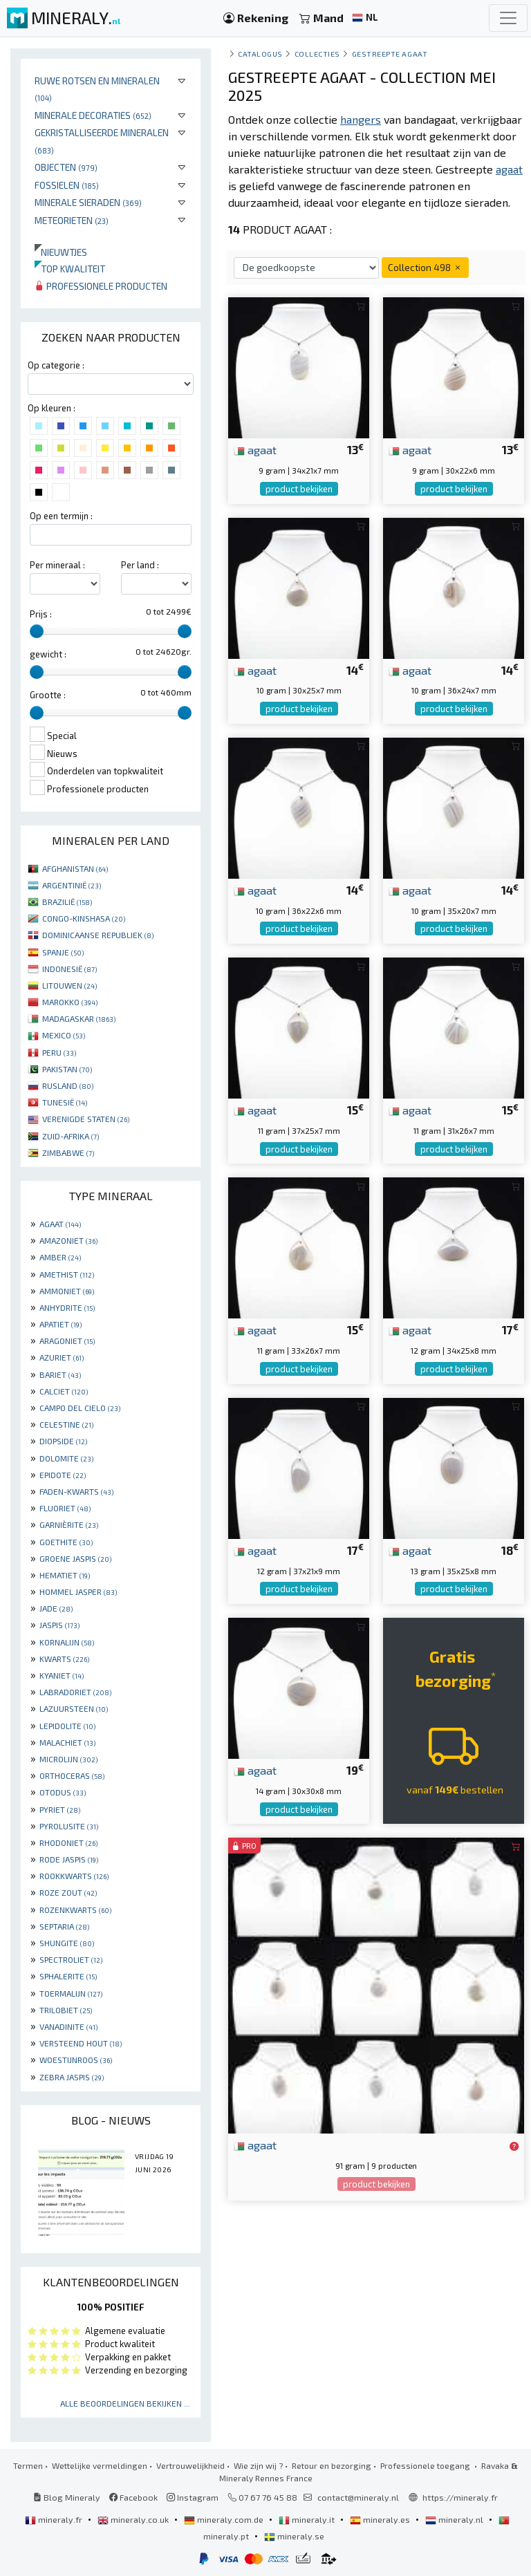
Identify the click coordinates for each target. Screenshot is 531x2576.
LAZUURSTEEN (73, 1708)
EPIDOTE (62, 1475)
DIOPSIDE (63, 1441)
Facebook (133, 2497)
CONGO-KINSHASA (83, 918)
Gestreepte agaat (390, 53)
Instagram (192, 2497)
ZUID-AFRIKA (70, 1136)
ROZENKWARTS (75, 1909)
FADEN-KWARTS (76, 1491)
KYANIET (61, 1675)
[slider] (37, 631)
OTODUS (62, 1792)
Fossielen (67, 185)
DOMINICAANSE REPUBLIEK (97, 935)
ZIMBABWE (68, 1152)
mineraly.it (308, 2519)
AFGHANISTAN (75, 868)
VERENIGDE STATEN (85, 1118)
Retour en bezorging (331, 2465)
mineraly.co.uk (134, 2519)
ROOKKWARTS (74, 1875)
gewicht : (48, 654)
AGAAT (60, 1224)
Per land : (140, 564)
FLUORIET (65, 1508)
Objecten (66, 167)
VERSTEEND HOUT (80, 2043)
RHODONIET (68, 1842)
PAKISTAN (67, 1069)
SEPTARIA (64, 1926)
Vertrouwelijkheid (190, 2465)
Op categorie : (56, 365)
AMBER (60, 1257)
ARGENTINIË (71, 885)
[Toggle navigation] (508, 18)
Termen (28, 2465)
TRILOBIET (65, 2010)
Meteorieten (72, 220)
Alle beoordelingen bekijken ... (125, 2403)
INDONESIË (69, 968)
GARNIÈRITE (68, 1524)
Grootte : (48, 694)
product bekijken (299, 488)
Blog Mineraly (66, 2497)
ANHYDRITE (67, 1307)
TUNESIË (64, 1102)
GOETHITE (66, 1542)
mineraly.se (294, 2536)
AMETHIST (66, 1274)
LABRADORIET (75, 1692)
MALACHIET (67, 1742)
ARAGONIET (67, 1340)
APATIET (60, 1324)
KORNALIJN (66, 1642)
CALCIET (63, 1391)
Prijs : (41, 613)
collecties (317, 53)
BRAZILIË (67, 901)
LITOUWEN (69, 985)
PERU (59, 1052)
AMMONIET (66, 1291)
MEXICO (63, 1035)
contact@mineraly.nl (358, 2497)
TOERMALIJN (70, 1993)
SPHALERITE (68, 1976)
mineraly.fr (54, 2519)
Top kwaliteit (70, 268)
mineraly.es (381, 2519)
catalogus (260, 53)
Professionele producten (101, 286)
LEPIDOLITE (67, 1725)
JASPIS (59, 1625)
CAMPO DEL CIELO (79, 1407)
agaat (255, 449)
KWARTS (64, 1658)
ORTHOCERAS (71, 1775)
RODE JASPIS (68, 1859)
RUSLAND (67, 1085)
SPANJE (63, 952)
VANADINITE (68, 2026)
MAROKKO (69, 1002)
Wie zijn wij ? (258, 2465)
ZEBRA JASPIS (71, 2077)
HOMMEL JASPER (78, 1591)
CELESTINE (66, 1424)
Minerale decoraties (93, 115)
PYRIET (59, 1809)
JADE (56, 1608)
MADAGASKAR (78, 1018)
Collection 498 (425, 267)
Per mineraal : (57, 564)
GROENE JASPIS (75, 1558)
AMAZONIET (68, 1240)
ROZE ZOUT (68, 1892)
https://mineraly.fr (460, 2497)
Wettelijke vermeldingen (99, 2465)
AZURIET (61, 1357)
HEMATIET (64, 1575)
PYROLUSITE (68, 1826)
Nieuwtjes (61, 252)
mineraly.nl (455, 2519)
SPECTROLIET (70, 1959)
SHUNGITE (66, 1943)
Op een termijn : (61, 515)
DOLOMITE (66, 1458)
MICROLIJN (68, 1759)
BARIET (60, 1374)
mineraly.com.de (225, 2519)
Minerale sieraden (88, 202)
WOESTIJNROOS (75, 2059)
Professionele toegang (426, 2465)
